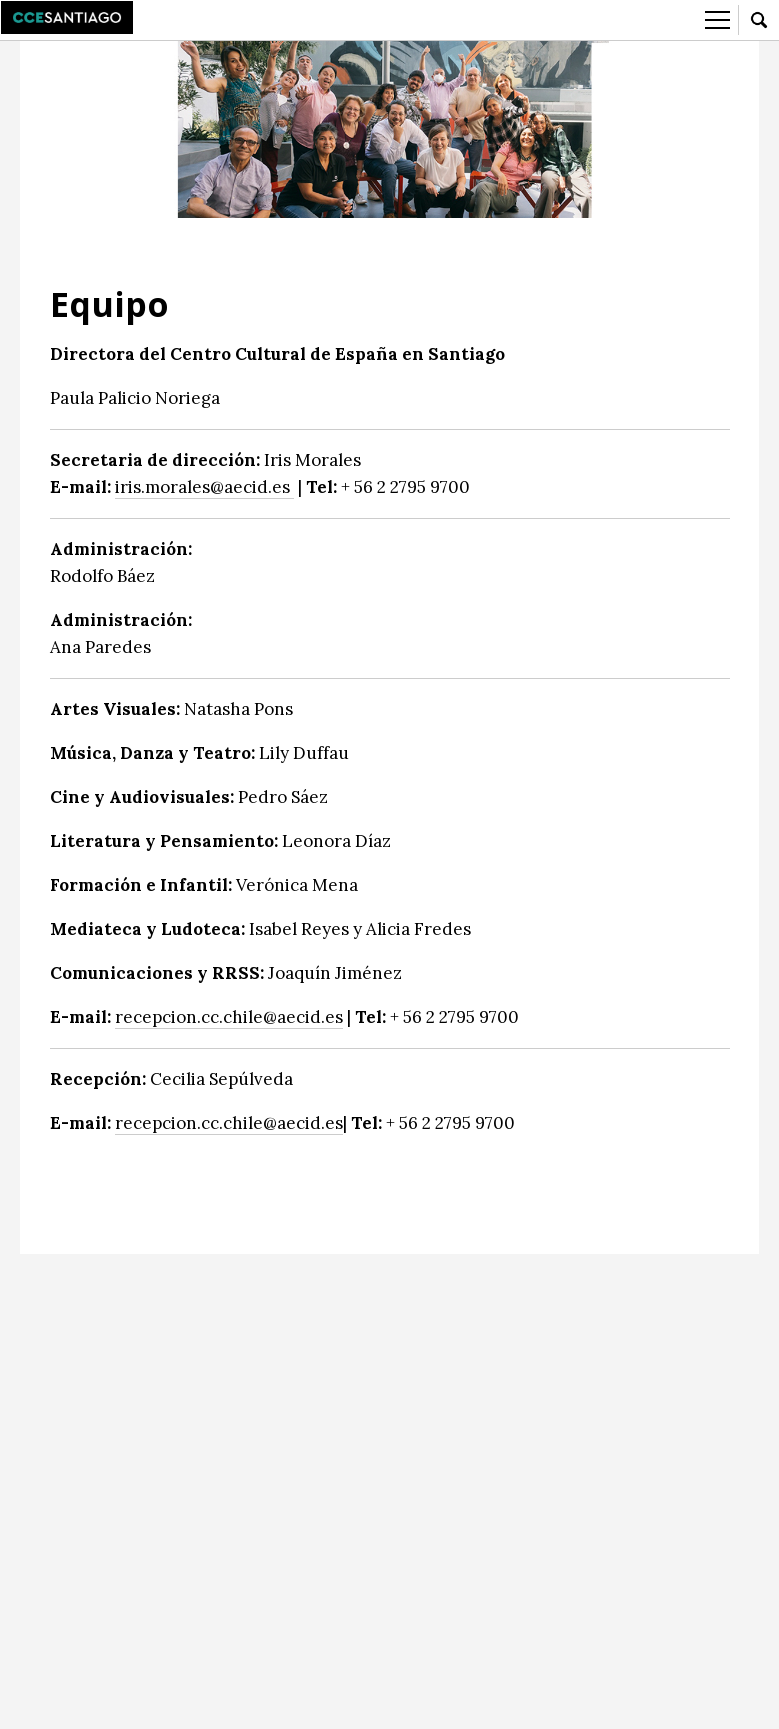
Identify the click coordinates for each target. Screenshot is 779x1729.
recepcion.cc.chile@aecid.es (229, 1017)
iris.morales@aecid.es (204, 487)
